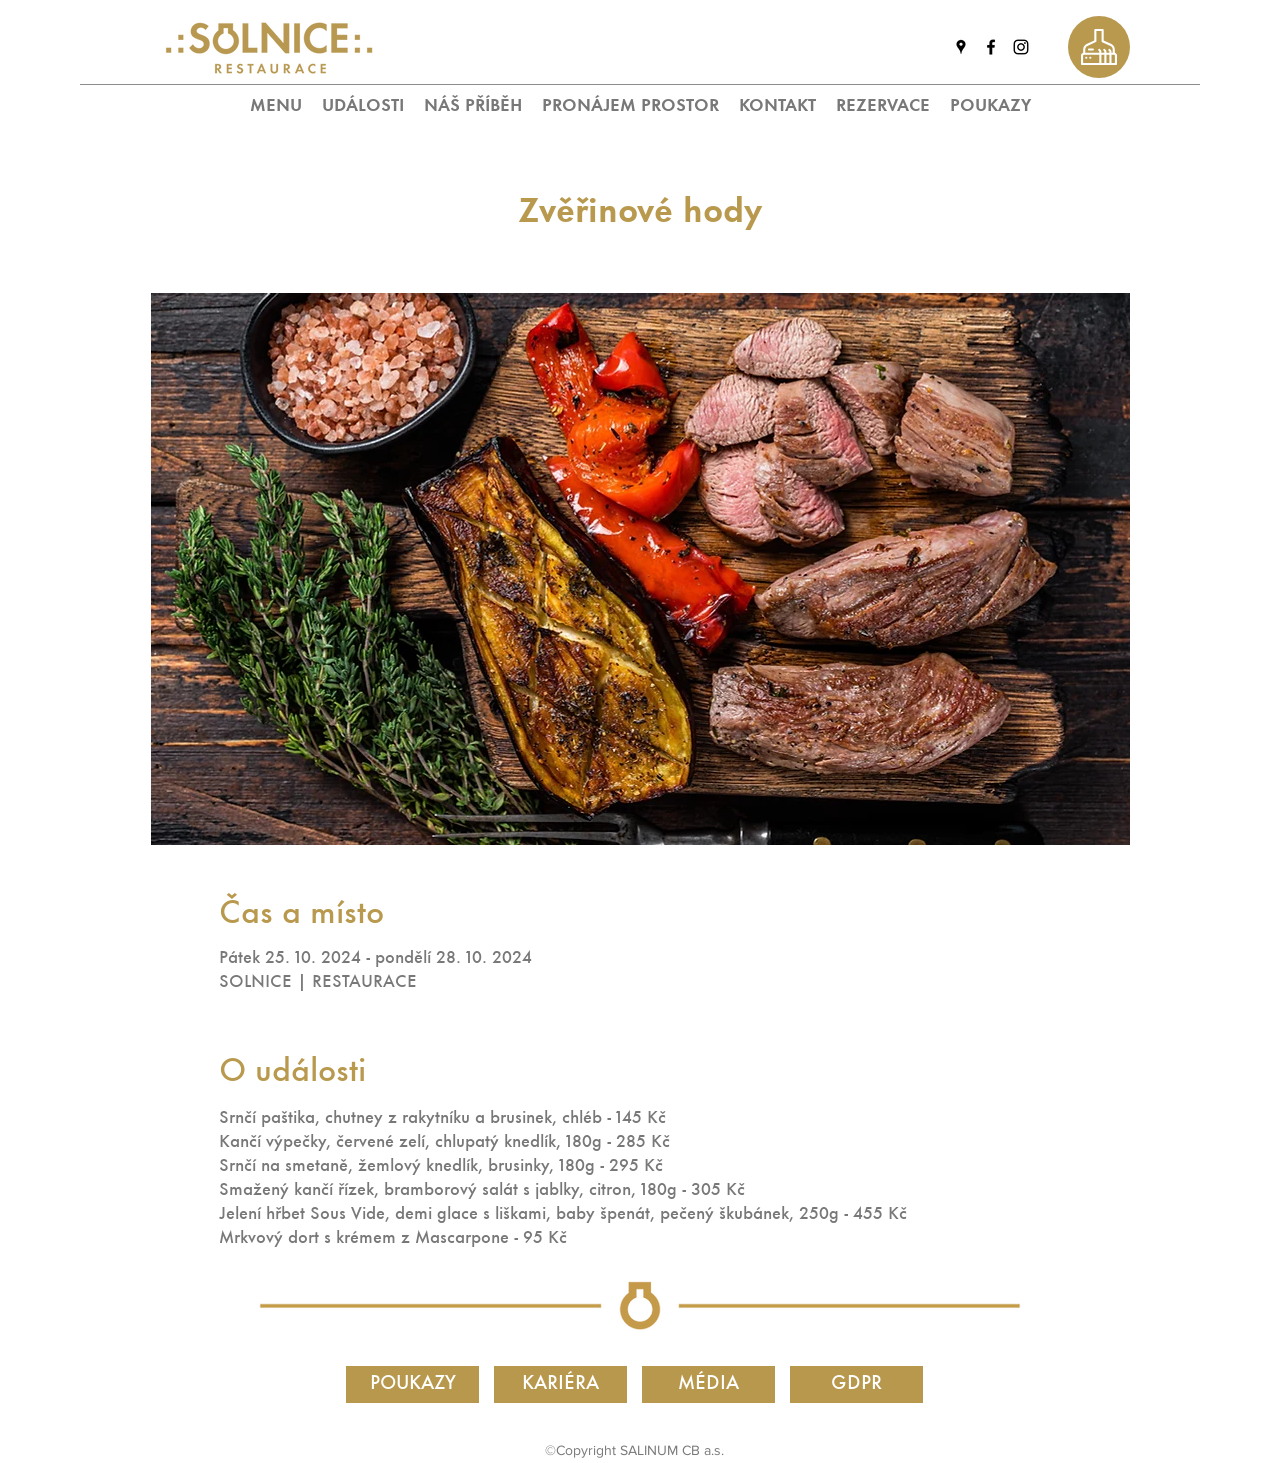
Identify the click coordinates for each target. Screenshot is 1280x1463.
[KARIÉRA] (560, 1384)
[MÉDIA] (708, 1384)
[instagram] (1021, 47)
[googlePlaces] (961, 47)
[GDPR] (856, 1384)
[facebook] (991, 47)
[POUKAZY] (412, 1384)
